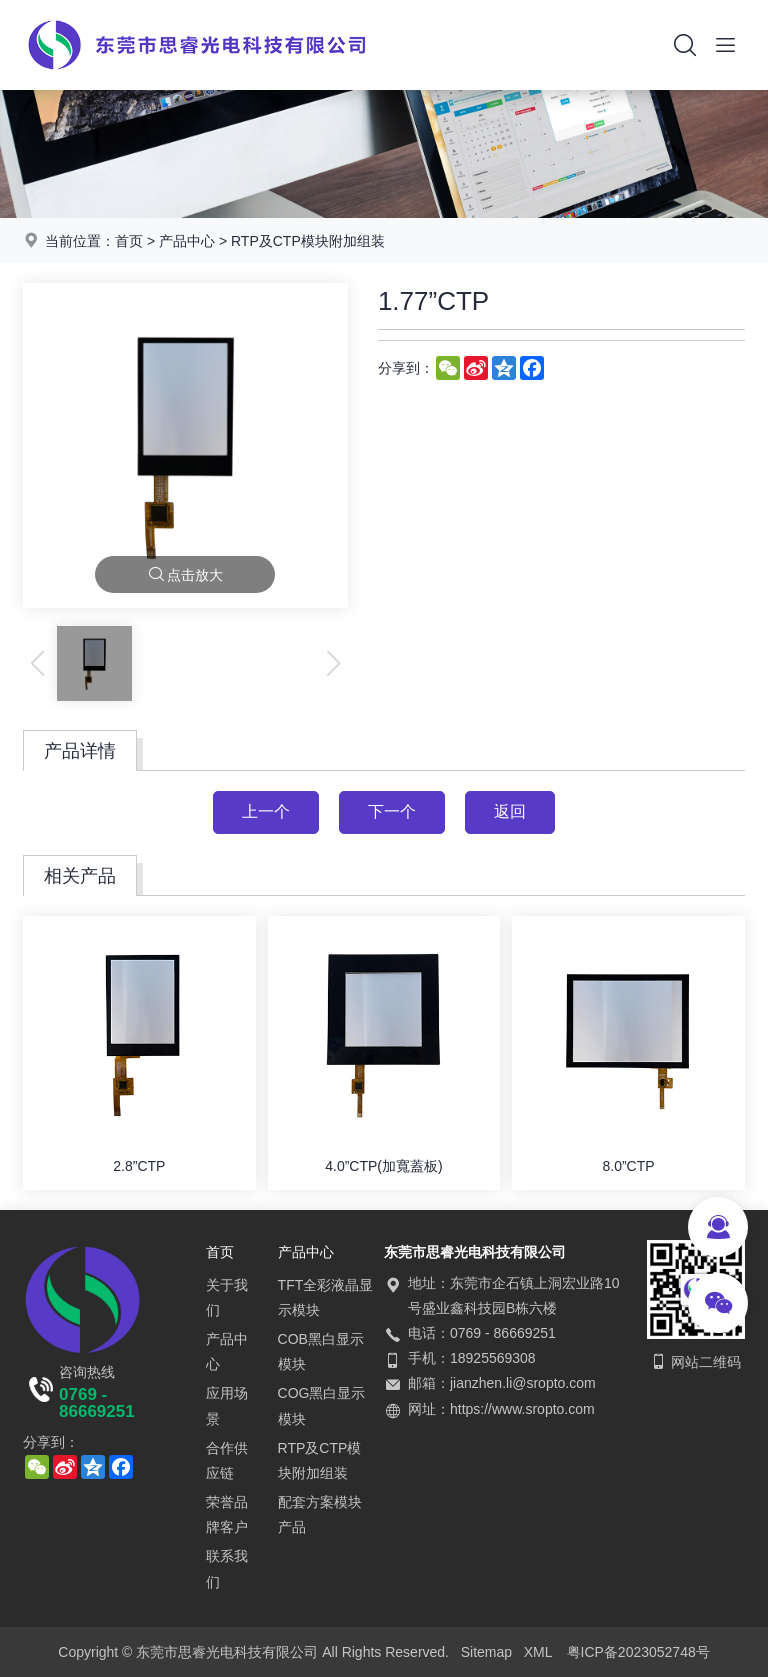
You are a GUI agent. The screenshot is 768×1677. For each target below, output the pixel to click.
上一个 (266, 811)
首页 (129, 241)
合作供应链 (227, 1460)
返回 (510, 811)
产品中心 (187, 241)
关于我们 (227, 1297)
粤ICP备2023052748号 (638, 1652)
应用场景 (227, 1405)
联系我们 (227, 1568)
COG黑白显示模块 (322, 1405)
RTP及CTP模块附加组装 (308, 241)
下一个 (392, 811)
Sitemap (486, 1652)
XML (538, 1652)
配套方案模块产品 (320, 1514)
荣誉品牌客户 (227, 1514)
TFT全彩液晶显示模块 (326, 1297)
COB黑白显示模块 (321, 1351)
